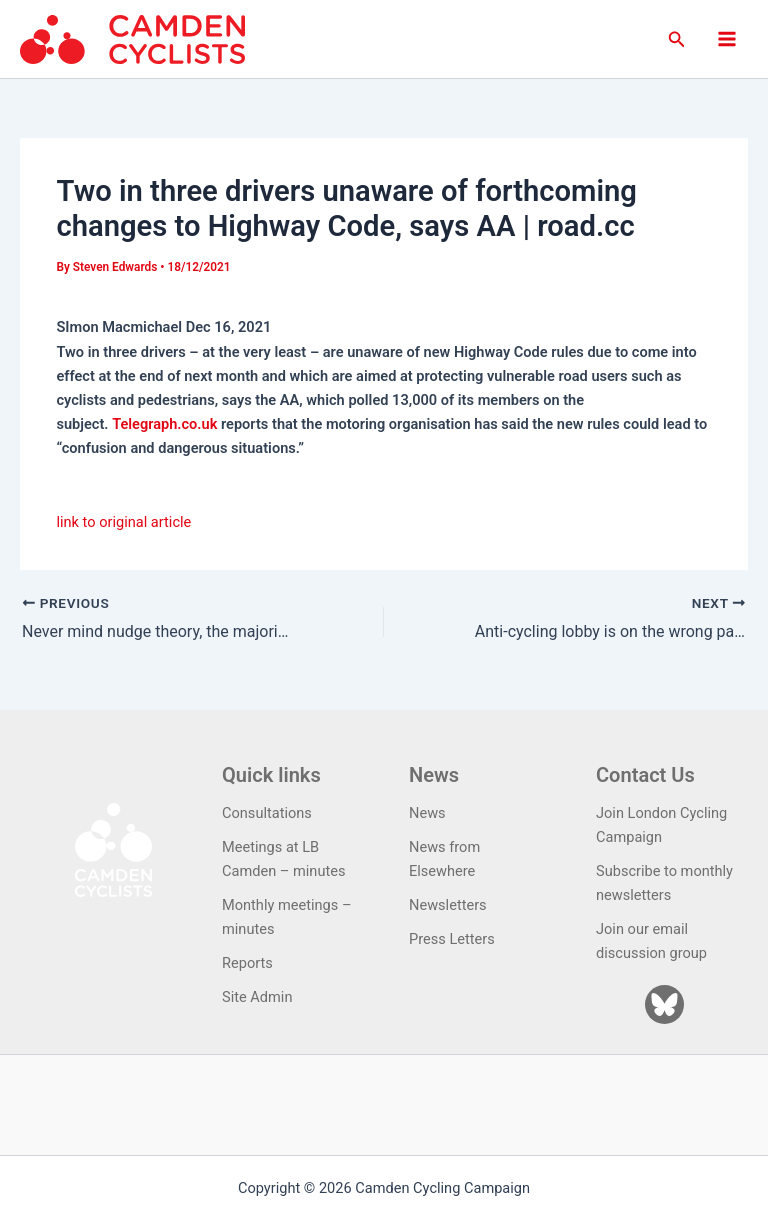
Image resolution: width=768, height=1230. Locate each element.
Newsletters (448, 905)
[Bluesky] (664, 1004)
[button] (677, 39)
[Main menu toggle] (727, 39)
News (427, 813)
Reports (247, 963)
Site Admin (257, 997)
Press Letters (452, 939)
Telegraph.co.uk (164, 424)
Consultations (267, 813)
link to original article (123, 522)
